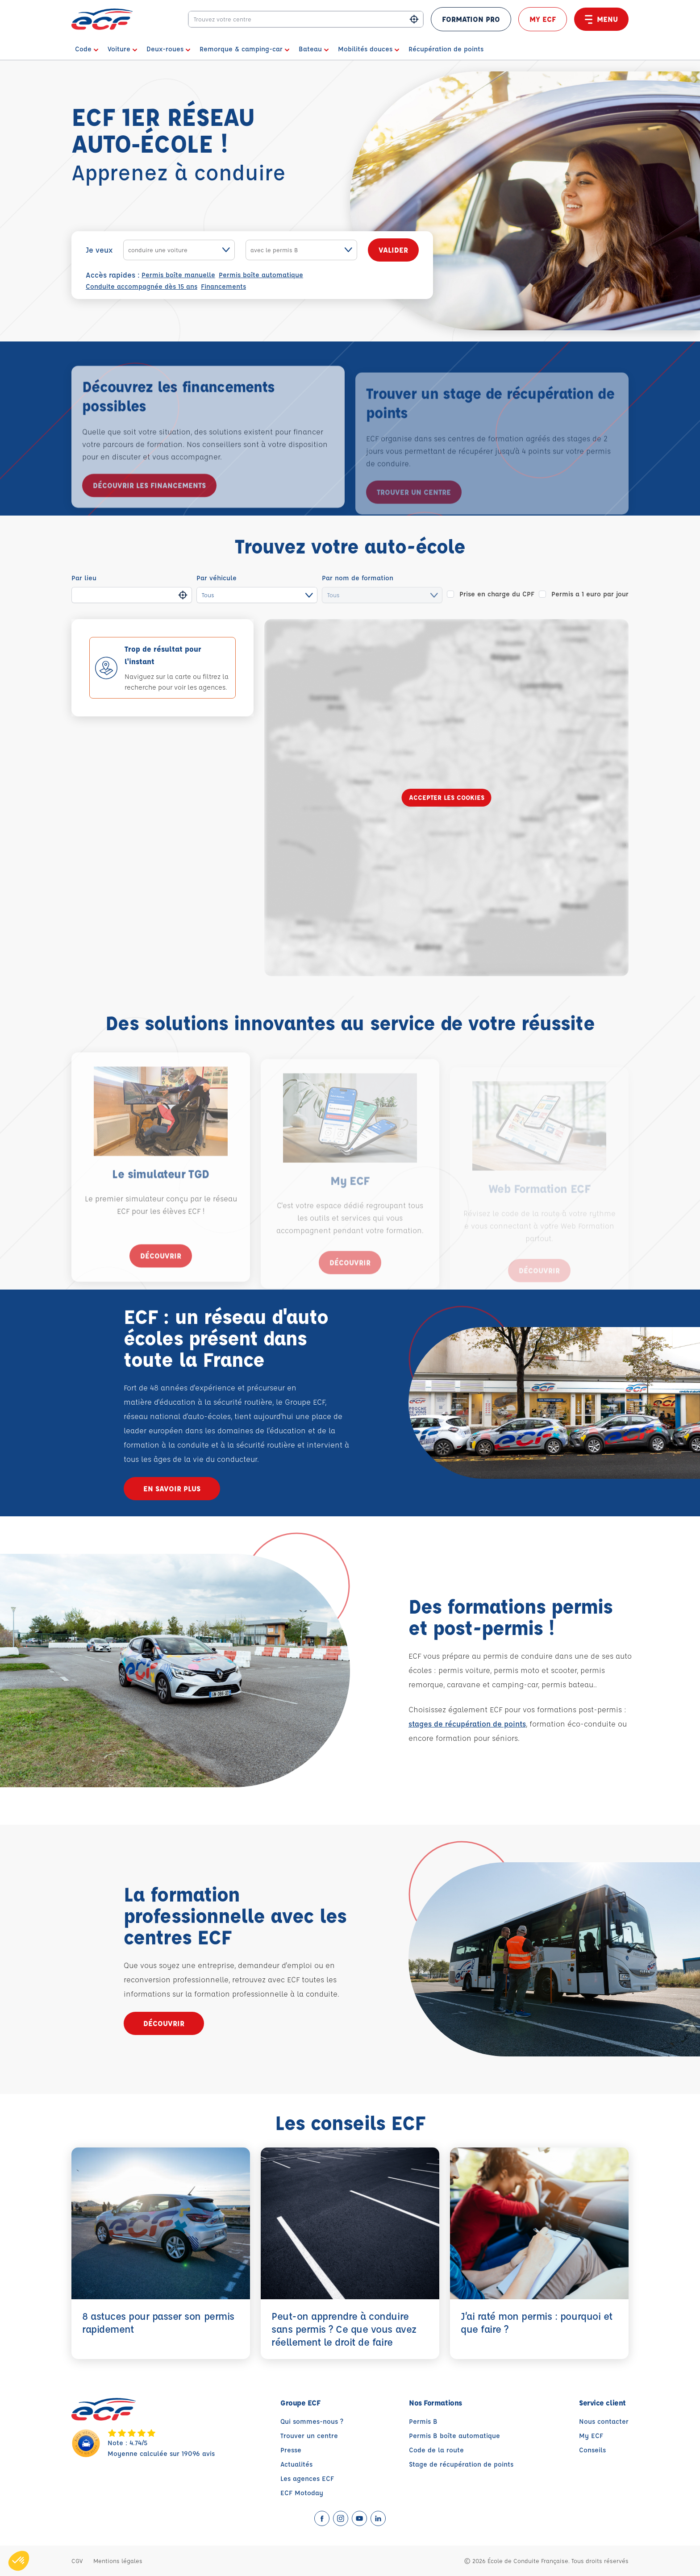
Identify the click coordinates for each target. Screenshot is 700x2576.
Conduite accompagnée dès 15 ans (141, 286)
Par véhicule (216, 578)
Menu (601, 19)
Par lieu (83, 578)
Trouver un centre (309, 2435)
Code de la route (436, 2450)
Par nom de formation (357, 578)
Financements (223, 286)
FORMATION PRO (471, 19)
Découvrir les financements (149, 505)
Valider (393, 249)
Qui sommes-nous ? (311, 2421)
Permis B (423, 2421)
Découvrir (160, 1275)
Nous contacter (604, 2421)
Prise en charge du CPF (496, 594)
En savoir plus (171, 1488)
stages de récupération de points (467, 1723)
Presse (290, 2450)
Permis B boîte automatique (454, 2435)
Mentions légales (117, 2560)
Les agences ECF (307, 2478)
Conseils (592, 2450)
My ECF (542, 19)
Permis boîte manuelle (178, 275)
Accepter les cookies (446, 797)
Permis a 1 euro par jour (590, 594)
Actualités (296, 2464)
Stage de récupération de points (461, 2464)
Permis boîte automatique (261, 275)
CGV (77, 2560)
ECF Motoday (301, 2493)
